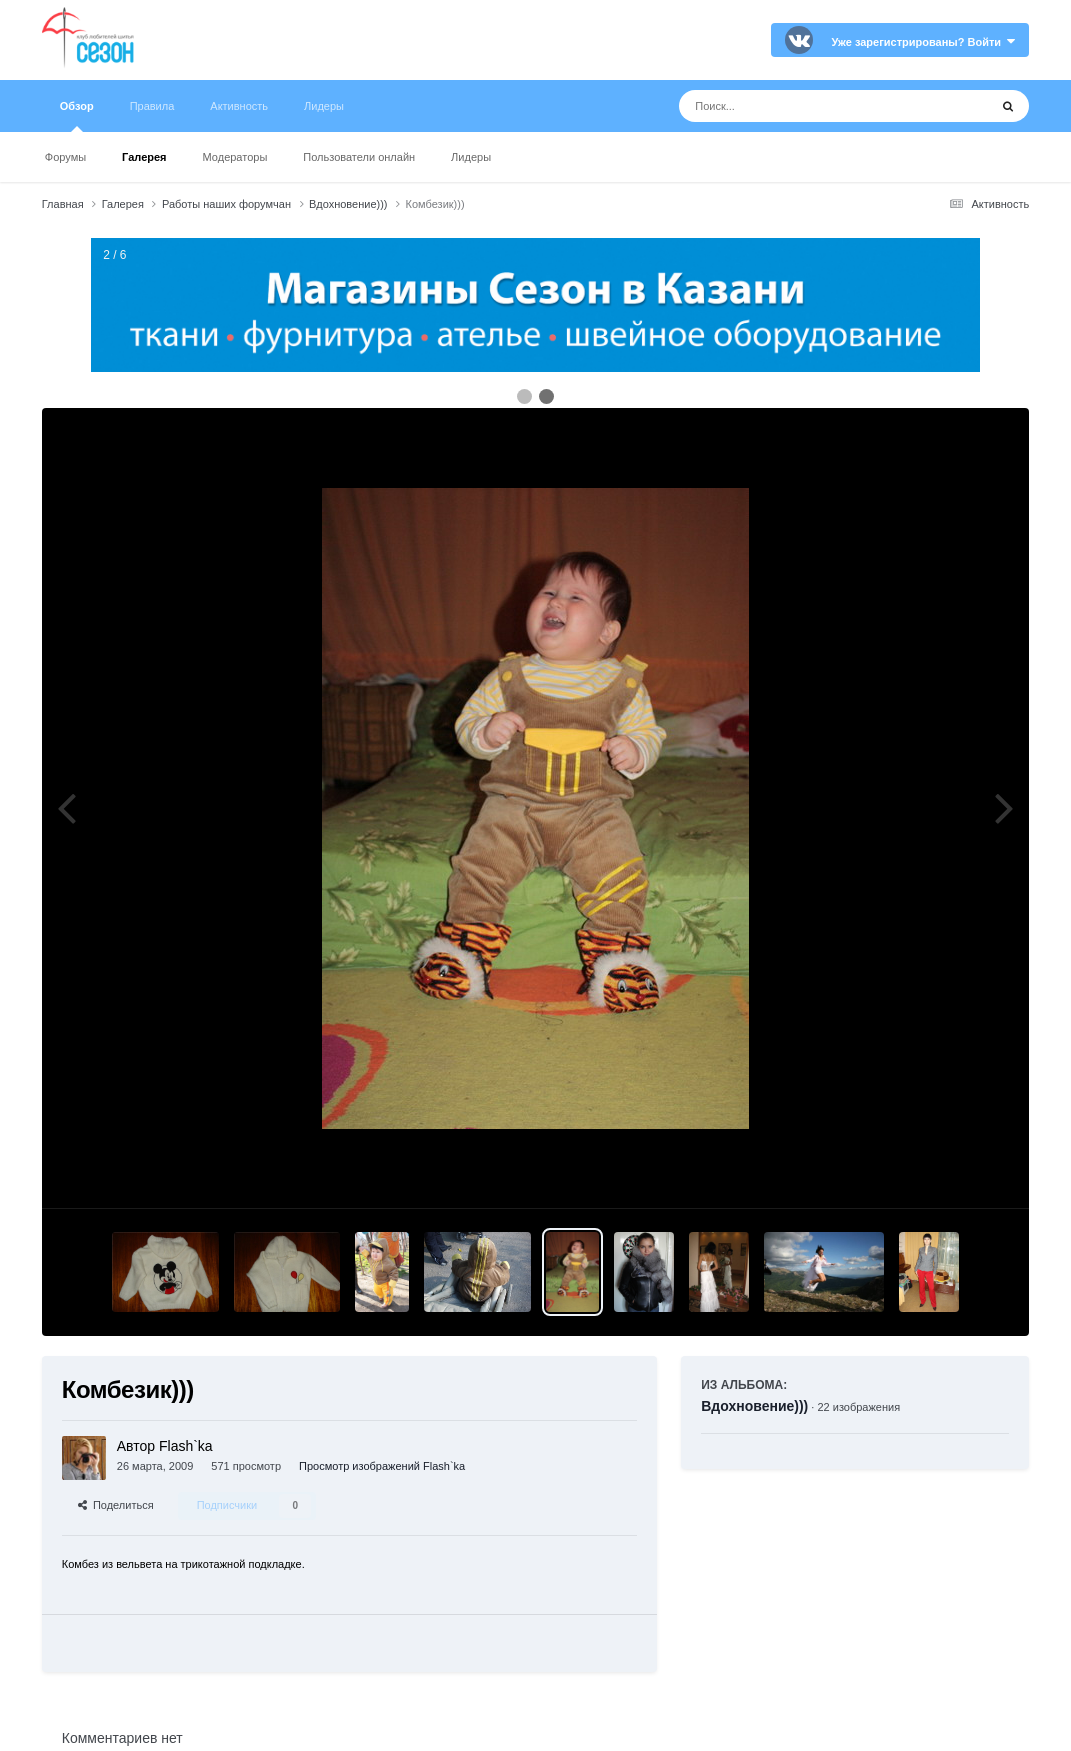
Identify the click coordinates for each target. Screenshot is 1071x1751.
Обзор (77, 116)
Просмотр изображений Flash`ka (382, 1466)
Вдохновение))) (754, 1406)
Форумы (65, 157)
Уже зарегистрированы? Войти (923, 42)
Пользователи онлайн (359, 157)
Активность (239, 106)
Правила (152, 106)
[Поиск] (796, 106)
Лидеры (471, 157)
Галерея (144, 157)
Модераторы (235, 157)
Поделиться (116, 1505)
